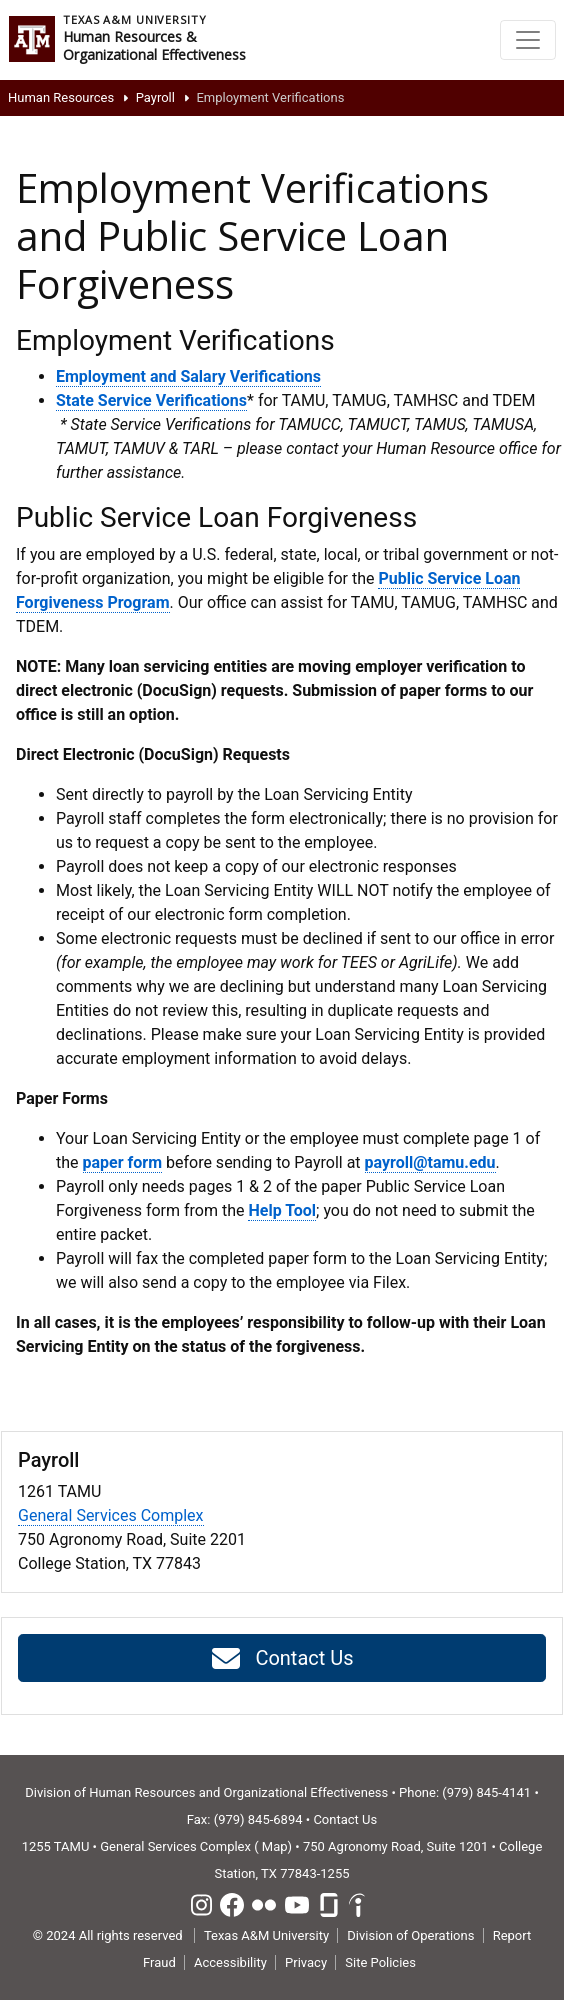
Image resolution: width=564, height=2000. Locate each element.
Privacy (306, 1962)
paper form (123, 1162)
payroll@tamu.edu (430, 1162)
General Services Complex (111, 1515)
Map (275, 1846)
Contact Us (345, 1819)
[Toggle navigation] (528, 40)
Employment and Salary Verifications (188, 376)
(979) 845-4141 (486, 1792)
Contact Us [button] (281, 1659)
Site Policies (380, 1962)
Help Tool (282, 1210)
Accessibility (230, 1962)
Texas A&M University (266, 1935)
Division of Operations (410, 1935)
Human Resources (61, 97)
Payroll (155, 97)
